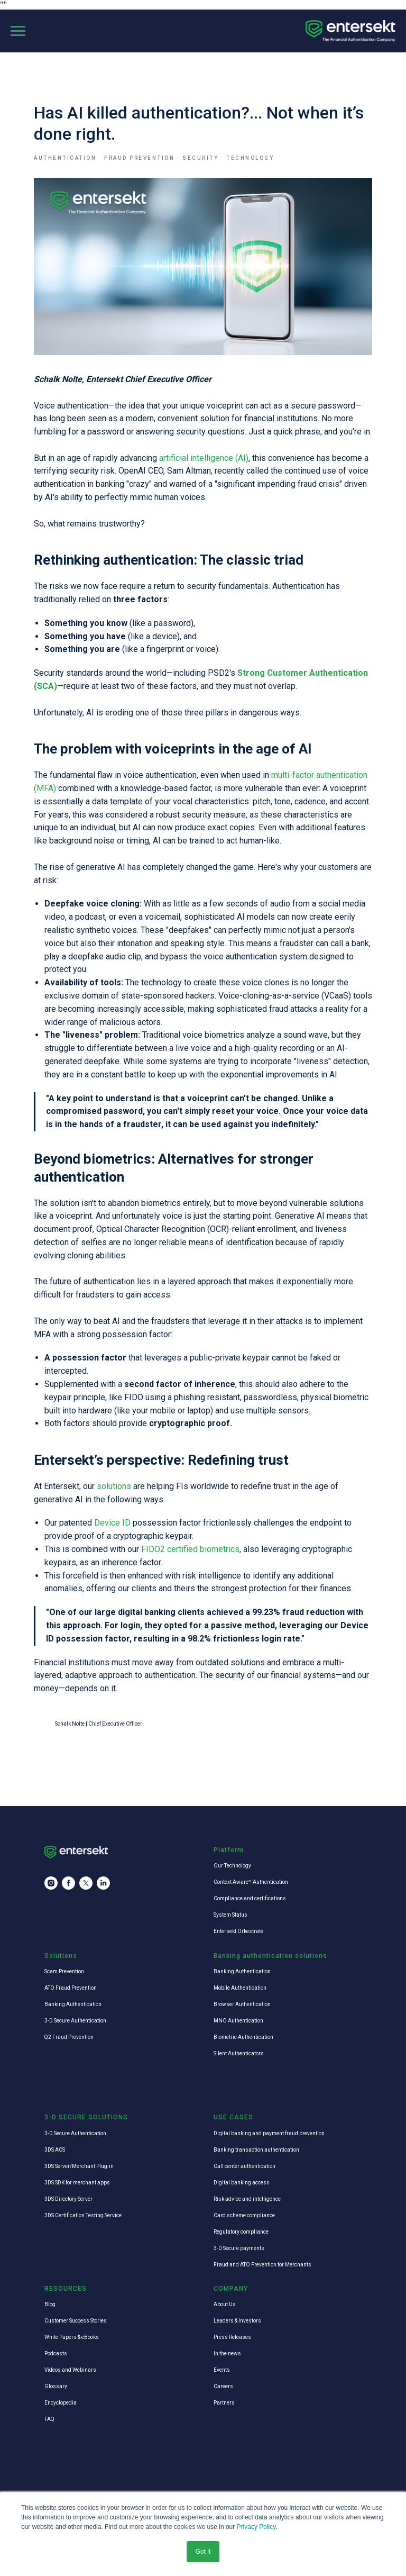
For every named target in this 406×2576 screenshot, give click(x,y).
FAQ (49, 2419)
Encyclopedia (60, 2403)
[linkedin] (103, 1883)
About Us (225, 2304)
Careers (223, 2386)
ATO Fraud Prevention (70, 1988)
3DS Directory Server (68, 2199)
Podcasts (55, 2353)
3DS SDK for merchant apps (77, 2182)
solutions (115, 1486)
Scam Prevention (64, 1971)
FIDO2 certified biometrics (190, 1549)
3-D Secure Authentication (75, 2021)
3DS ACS (54, 2150)
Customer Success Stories (75, 2321)
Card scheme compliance (244, 2215)
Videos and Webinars (70, 2370)
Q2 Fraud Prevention (69, 2037)
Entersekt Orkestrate (238, 1931)
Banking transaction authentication (256, 2150)
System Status (230, 1915)
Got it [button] (203, 2551)
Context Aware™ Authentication (251, 1882)
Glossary (55, 2386)
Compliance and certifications (250, 1898)
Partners (224, 2403)
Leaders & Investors (237, 2321)
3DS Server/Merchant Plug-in (79, 2166)
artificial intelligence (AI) (203, 458)
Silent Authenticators (239, 2053)
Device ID (112, 1523)
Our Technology (232, 1865)
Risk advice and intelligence (247, 2199)
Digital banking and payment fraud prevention (269, 2133)
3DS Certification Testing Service (83, 2215)
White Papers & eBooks (71, 2337)
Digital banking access (242, 2182)
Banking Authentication (73, 2004)
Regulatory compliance (241, 2232)
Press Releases (232, 2337)
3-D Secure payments (239, 2248)
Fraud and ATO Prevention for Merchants (262, 2264)
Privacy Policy (256, 2526)
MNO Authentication (238, 2021)
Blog (50, 2304)
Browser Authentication (242, 2004)
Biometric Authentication (243, 2037)
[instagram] (51, 1883)
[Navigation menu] (18, 31)
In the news (227, 2353)
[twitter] (86, 1883)
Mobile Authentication (240, 1988)
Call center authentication (244, 2166)
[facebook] (68, 1883)
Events (222, 2370)
